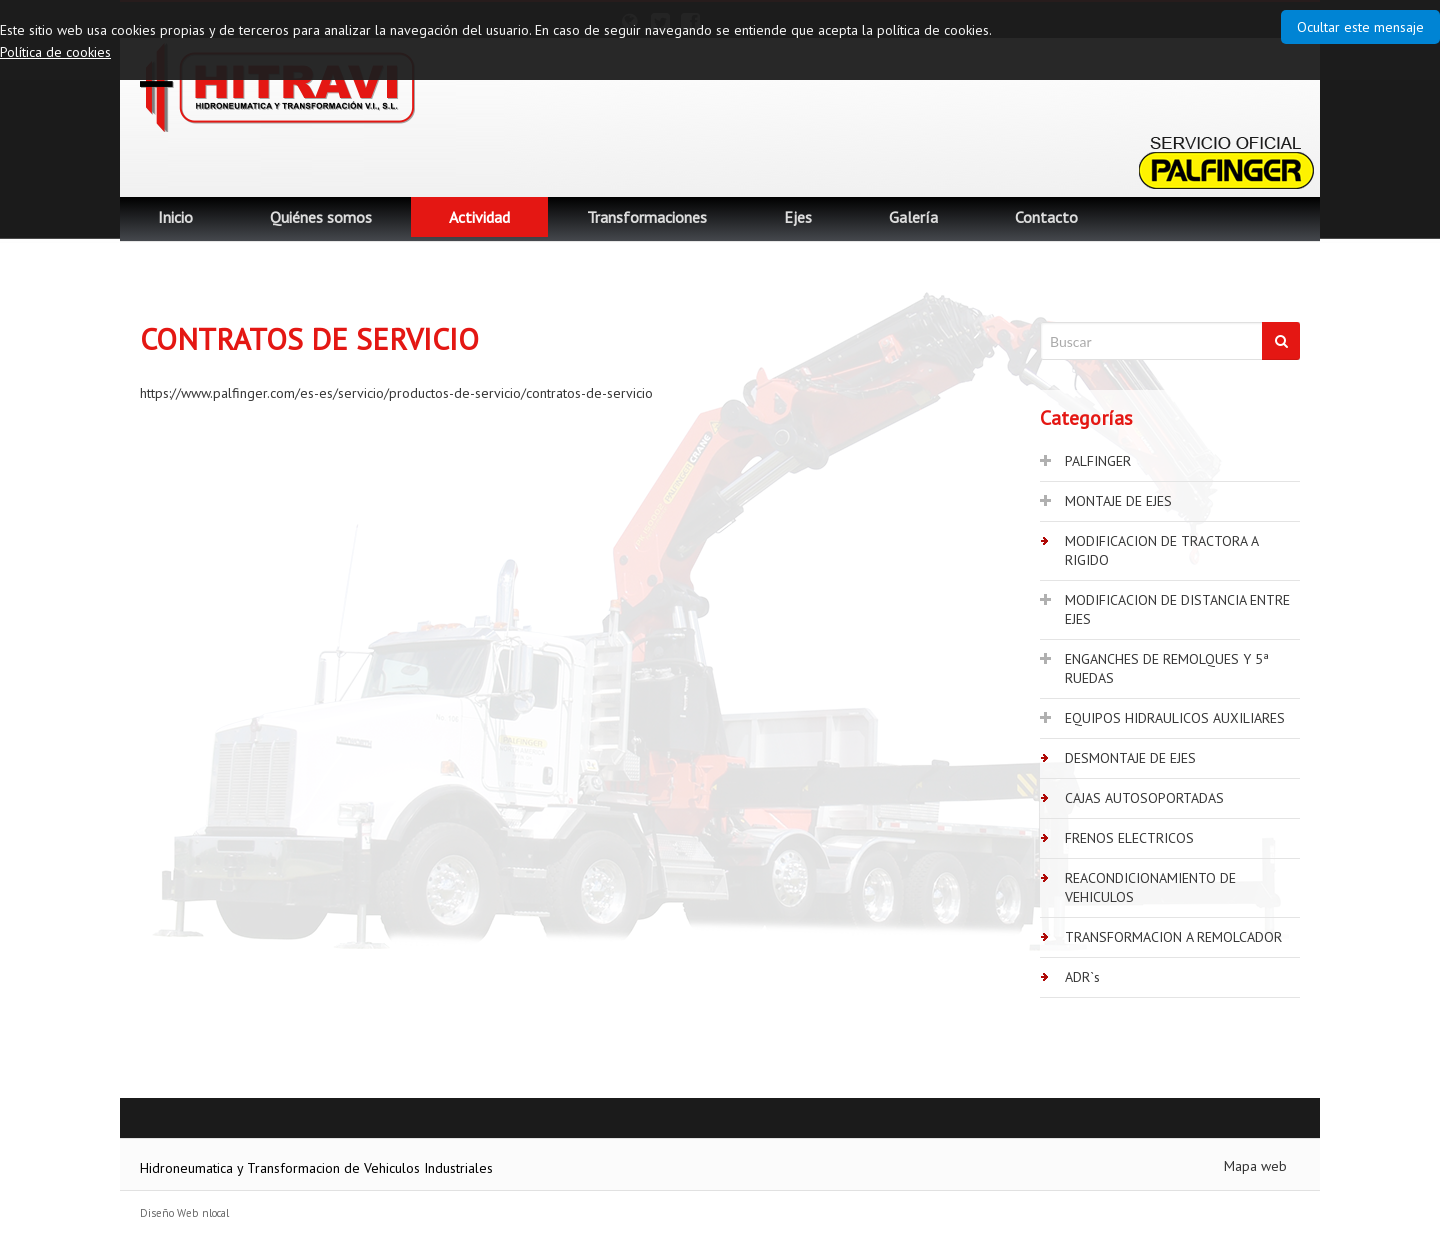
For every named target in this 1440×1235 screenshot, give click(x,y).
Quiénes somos (321, 217)
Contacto (1046, 217)
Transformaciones (647, 217)
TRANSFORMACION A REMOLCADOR (1173, 937)
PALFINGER (1098, 461)
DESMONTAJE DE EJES (1130, 758)
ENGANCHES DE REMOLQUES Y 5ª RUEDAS (1167, 668)
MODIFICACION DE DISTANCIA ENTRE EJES (1177, 609)
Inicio (175, 217)
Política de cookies (55, 52)
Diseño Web (169, 1213)
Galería (913, 217)
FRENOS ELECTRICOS (1129, 838)
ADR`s (1082, 977)
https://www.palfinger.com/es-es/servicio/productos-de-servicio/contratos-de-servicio (396, 393)
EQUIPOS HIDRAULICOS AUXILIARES (1175, 718)
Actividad (479, 217)
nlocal (215, 1213)
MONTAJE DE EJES (1118, 501)
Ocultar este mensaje (1360, 27)
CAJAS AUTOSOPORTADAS (1144, 798)
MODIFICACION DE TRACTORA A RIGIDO (1162, 550)
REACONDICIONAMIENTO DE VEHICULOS (1150, 887)
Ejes (798, 217)
